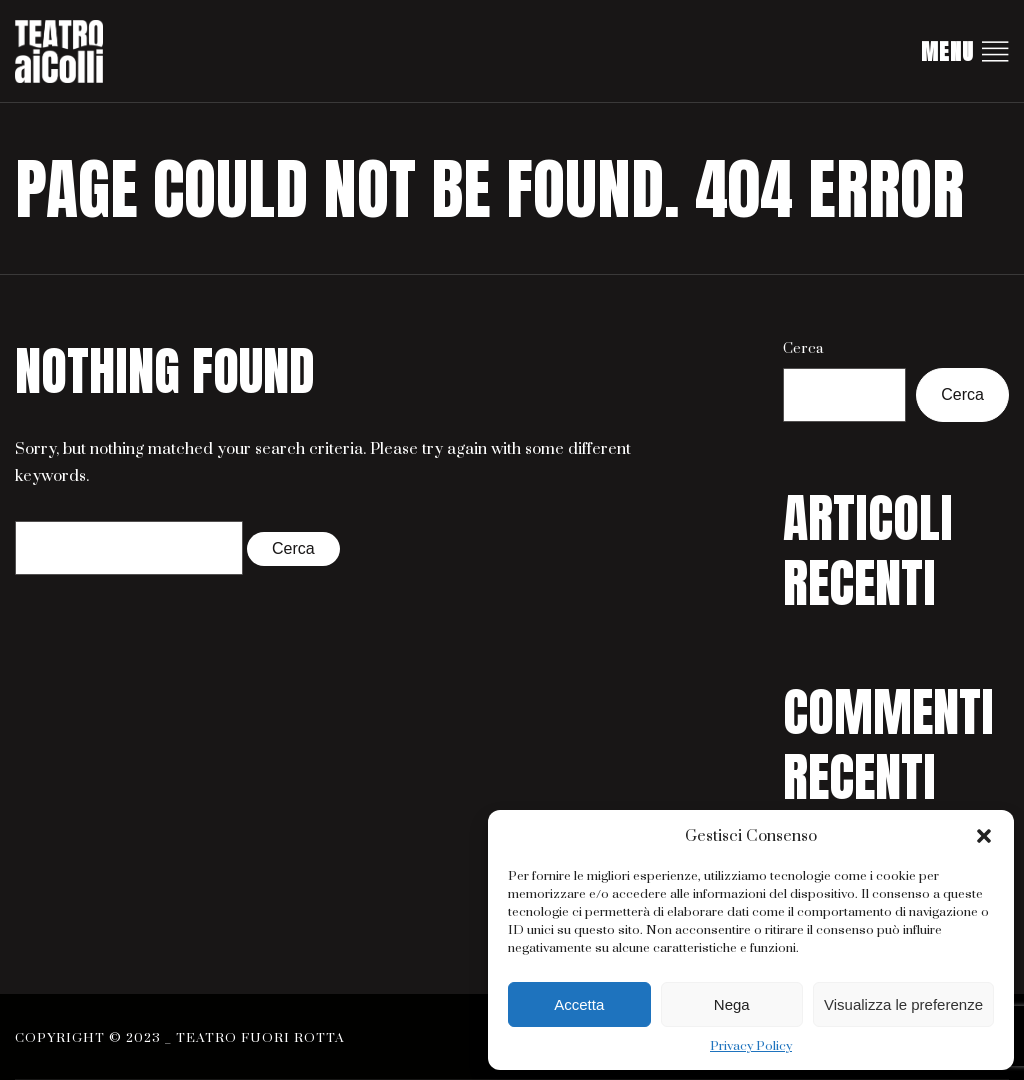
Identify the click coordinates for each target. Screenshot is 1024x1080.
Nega (732, 1004)
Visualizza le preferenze (903, 1004)
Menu (965, 51)
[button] (984, 836)
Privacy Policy (751, 1046)
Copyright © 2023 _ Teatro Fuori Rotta (180, 1038)
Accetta (579, 1004)
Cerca (803, 349)
